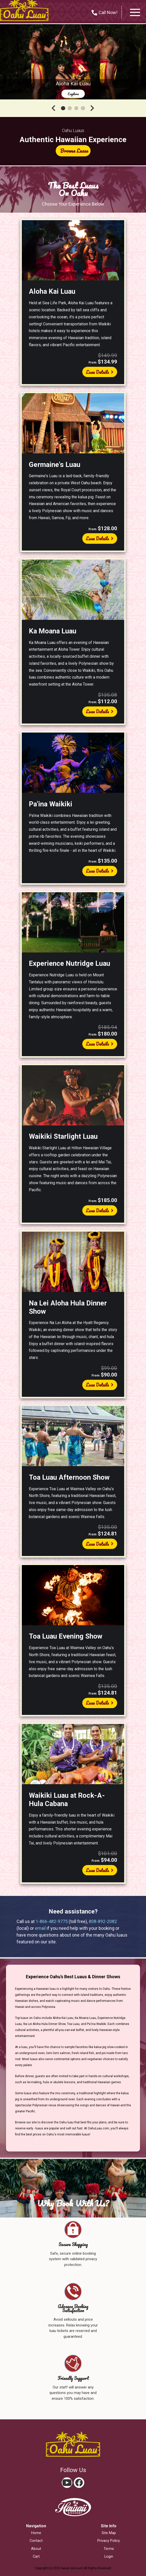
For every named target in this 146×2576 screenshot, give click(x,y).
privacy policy (108, 2541)
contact (36, 2541)
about (36, 2549)
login (108, 2556)
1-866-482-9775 (52, 1921)
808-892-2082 (103, 1921)
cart (36, 2556)
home (36, 2533)
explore (73, 93)
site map (109, 2533)
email (40, 1928)
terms (109, 2549)
